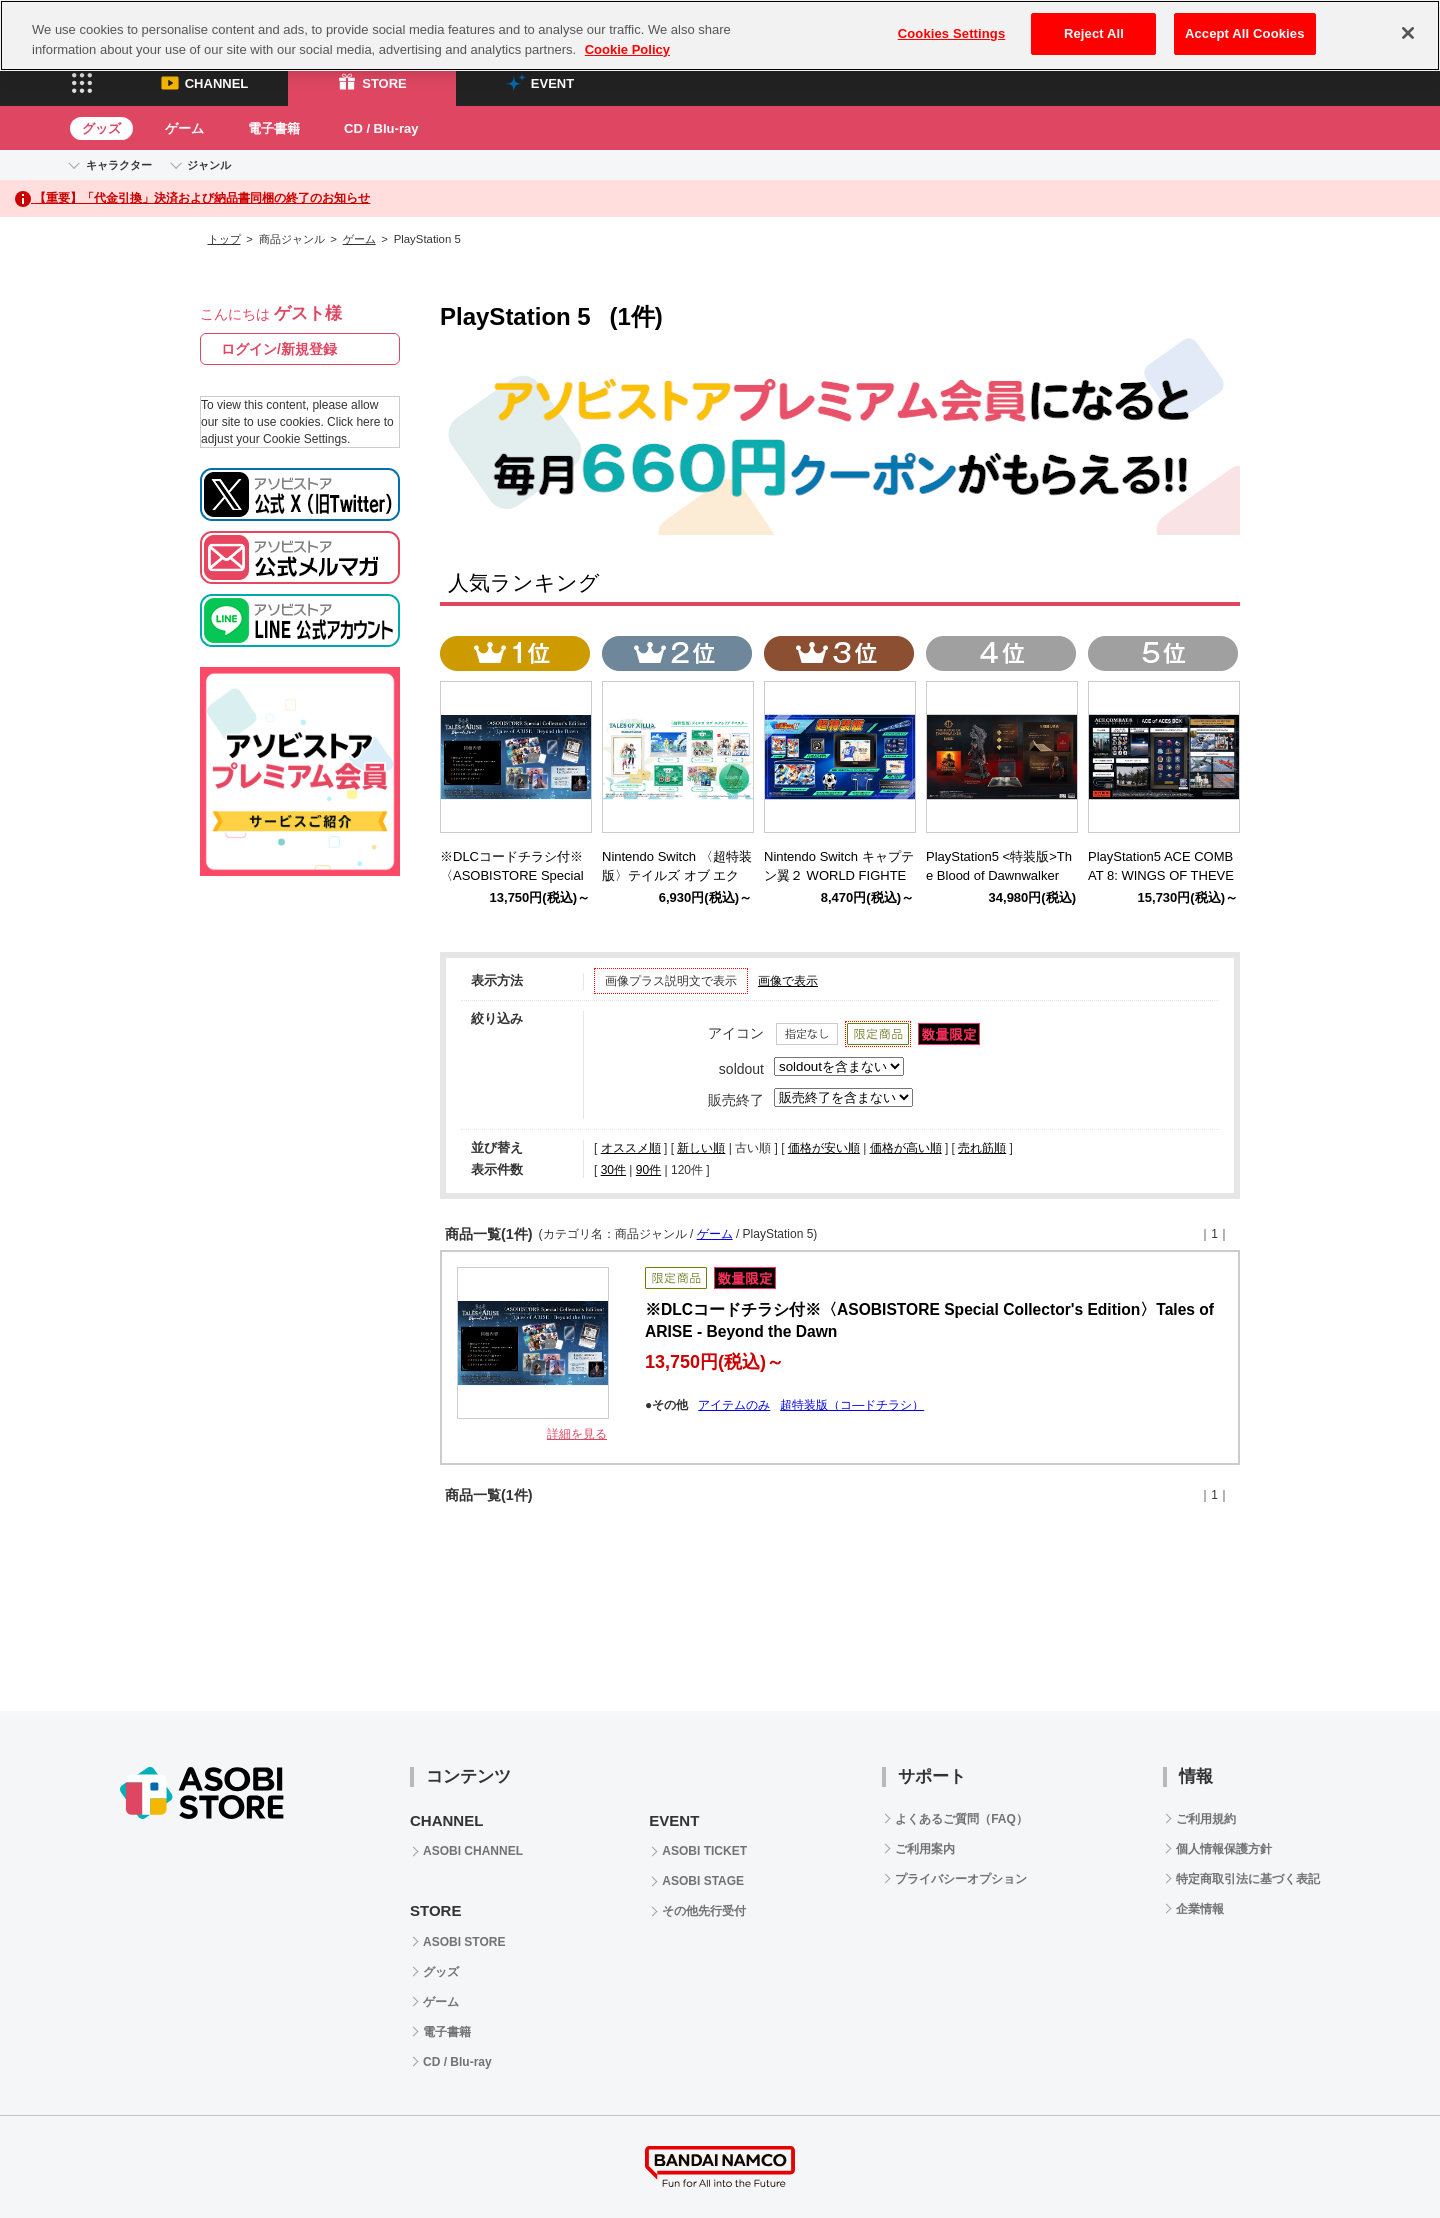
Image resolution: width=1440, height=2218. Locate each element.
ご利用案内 (925, 1849)
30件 (613, 1170)
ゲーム (184, 128)
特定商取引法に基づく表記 (1248, 1879)
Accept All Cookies (1245, 33)
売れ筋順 (982, 1148)
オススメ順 (631, 1148)
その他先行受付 (704, 1911)
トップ (224, 239)
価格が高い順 (906, 1148)
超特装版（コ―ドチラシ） (852, 1405)
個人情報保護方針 (1224, 1849)
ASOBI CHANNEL (473, 1851)
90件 (648, 1170)
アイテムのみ (734, 1405)
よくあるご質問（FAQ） (961, 1819)
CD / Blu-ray (381, 128)
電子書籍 (274, 128)
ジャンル (209, 165)
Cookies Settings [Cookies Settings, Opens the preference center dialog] (952, 33)
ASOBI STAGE (703, 1881)
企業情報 (1200, 1909)
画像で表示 (788, 981)
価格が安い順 (824, 1148)
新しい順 (701, 1148)
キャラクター (119, 165)
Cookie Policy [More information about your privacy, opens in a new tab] (627, 49)
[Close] (1408, 33)
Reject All (1094, 33)
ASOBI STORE (464, 1942)
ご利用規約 (1206, 1819)
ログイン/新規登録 (279, 349)
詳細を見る (577, 1434)
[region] (720, 35)
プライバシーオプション (961, 1879)
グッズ (101, 128)
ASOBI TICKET (704, 1851)
